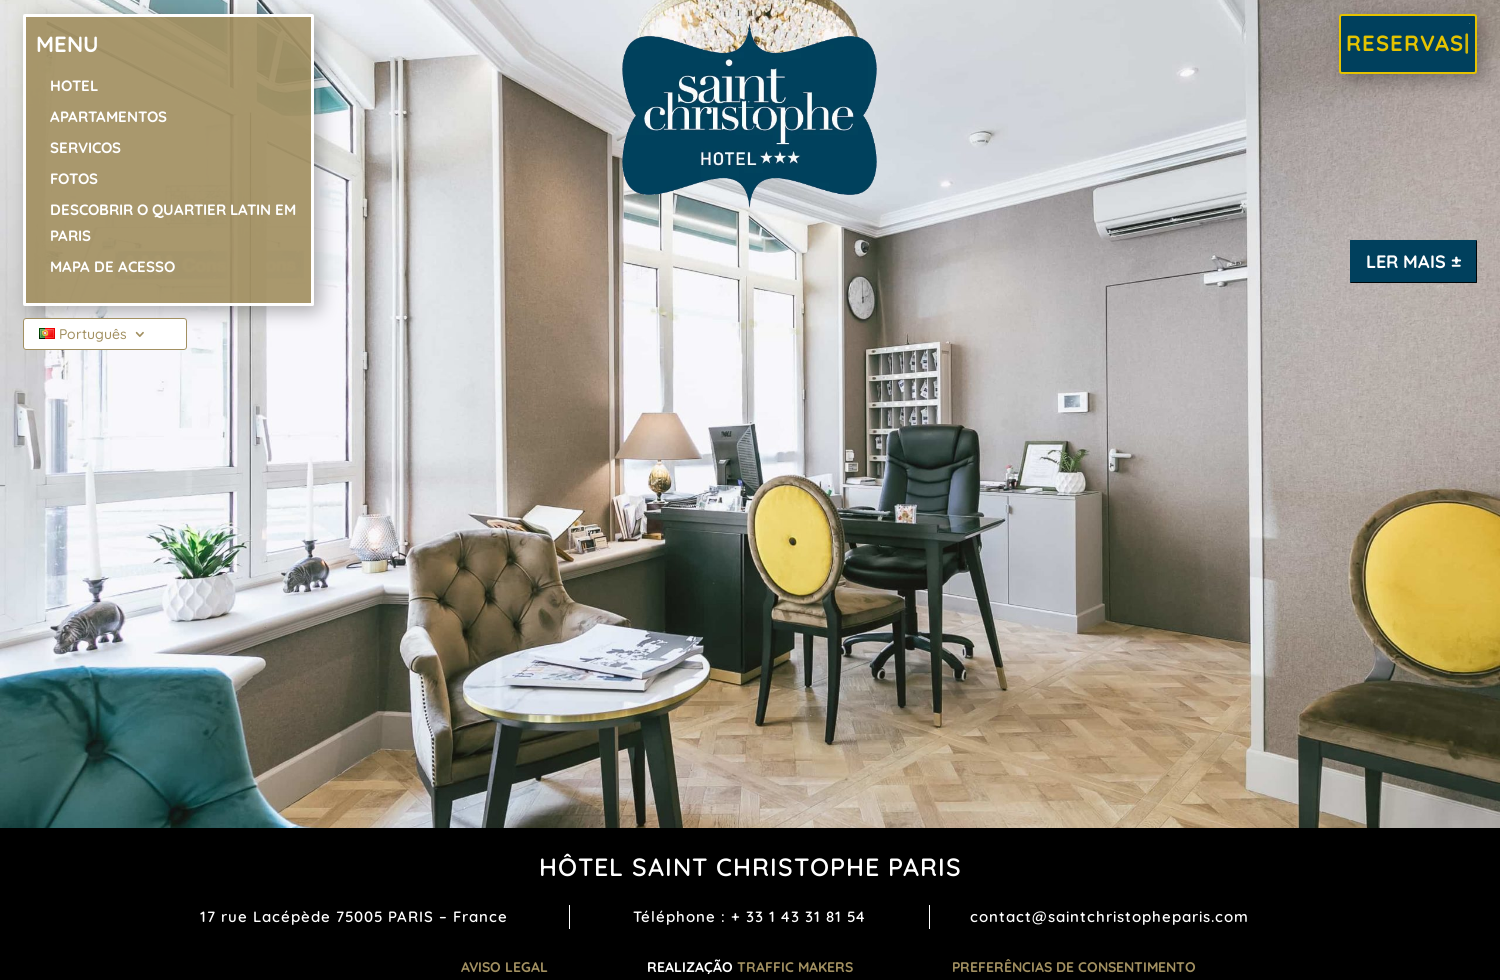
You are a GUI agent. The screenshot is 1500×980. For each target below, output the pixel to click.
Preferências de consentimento (1074, 967)
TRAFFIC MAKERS (795, 967)
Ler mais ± (1413, 261)
